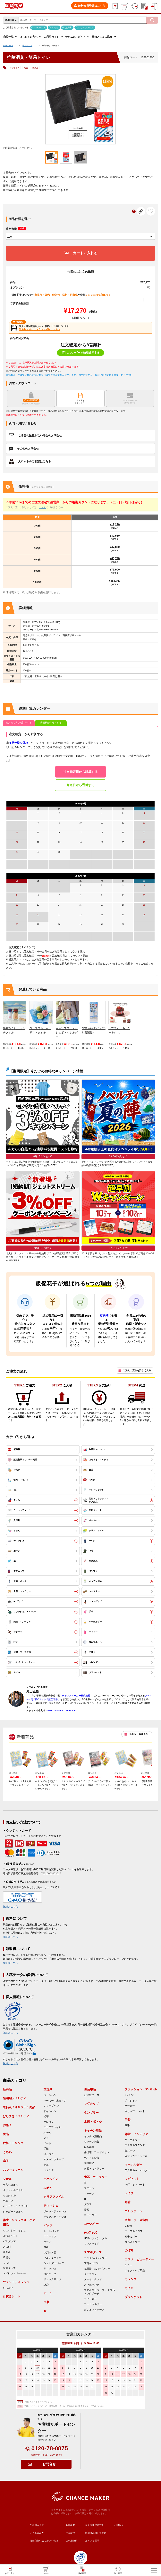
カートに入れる (80, 253)
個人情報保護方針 (94, 2522)
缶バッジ (130, 2148)
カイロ (129, 2286)
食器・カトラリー (94, 2166)
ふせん (47, 2130)
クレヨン (49, 2120)
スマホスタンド (93, 2277)
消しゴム (49, 2152)
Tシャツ (129, 2093)
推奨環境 (70, 2530)
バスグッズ (9, 2239)
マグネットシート (135, 2182)
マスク (7, 2260)
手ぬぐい (8, 2198)
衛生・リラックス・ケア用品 (19, 2220)
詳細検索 (9, 20)
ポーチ (47, 2239)
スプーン (89, 2186)
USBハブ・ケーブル (95, 2236)
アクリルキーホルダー (137, 2168)
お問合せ (47, 2462)
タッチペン (90, 2272)
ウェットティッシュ (14, 2228)
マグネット (132, 2176)
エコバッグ (50, 2234)
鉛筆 (46, 2114)
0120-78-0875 (49, 2446)
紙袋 (46, 2282)
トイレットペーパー (14, 2271)
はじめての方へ (29, 36)
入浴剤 (7, 2244)
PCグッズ (90, 2230)
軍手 (127, 2123)
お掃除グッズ (91, 2093)
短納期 (104, 1315)
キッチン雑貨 (91, 2139)
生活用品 (90, 2087)
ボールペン (39, 27)
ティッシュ (51, 2203)
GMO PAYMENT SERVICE (61, 1708)
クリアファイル (85, 27)
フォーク (89, 2191)
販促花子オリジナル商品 (19, 2105)
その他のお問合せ (28, 448)
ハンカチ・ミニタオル (15, 2204)
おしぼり (8, 2285)
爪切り (7, 2255)
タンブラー (91, 2110)
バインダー (50, 2168)
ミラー (128, 2263)
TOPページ (8, 45)
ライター (130, 2191)
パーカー (130, 2104)
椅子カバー (131, 2234)
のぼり (128, 2223)
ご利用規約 (71, 2538)
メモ (46, 2136)
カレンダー (132, 2277)
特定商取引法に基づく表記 (44, 2538)
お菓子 (68, 27)
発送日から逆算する (50, 722)
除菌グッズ (9, 2266)
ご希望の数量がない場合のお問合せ (39, 435)
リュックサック (52, 2277)
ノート (47, 2141)
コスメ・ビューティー (139, 2257)
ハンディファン (13, 2168)
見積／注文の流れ (102, 36)
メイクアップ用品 (135, 2268)
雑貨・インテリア (136, 2132)
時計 (128, 2200)
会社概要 (70, 2522)
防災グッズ (27, 45)
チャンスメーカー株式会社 (76, 1694)
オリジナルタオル (13, 2188)
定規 (46, 2162)
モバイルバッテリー (95, 2256)
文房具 (48, 2087)
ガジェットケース (94, 2307)
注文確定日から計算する (19, 722)
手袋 (128, 2117)
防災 (26, 68)
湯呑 (86, 2207)
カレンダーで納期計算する (80, 352)
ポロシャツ (131, 2098)
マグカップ (91, 2101)
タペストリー (132, 2240)
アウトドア (15, 68)
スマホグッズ (93, 2250)
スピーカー (90, 2297)
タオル (7, 2177)
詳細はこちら (10, 1904)
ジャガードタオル (13, 2209)
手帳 (46, 2146)
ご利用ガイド (51, 36)
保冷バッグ (50, 2272)
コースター (90, 2213)
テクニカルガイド (75, 36)
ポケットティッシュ (55, 2209)
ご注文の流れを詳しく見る (137, 1370)
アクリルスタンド (135, 2143)
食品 (6, 2132)
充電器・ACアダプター (97, 2266)
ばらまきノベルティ (16, 2114)
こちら (42, 507)
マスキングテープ (54, 2157)
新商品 (7, 2087)
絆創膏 (7, 2250)
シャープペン (51, 2104)
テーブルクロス (133, 2229)
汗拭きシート (10, 2234)
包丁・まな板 (91, 2155)
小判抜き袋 (50, 2250)
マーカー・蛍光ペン (55, 2098)
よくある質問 (92, 2538)
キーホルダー (132, 2137)
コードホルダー (93, 2302)
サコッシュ (50, 2266)
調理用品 (89, 2161)
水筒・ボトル (93, 2119)
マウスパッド (91, 2241)
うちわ (55, 27)
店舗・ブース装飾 (136, 2218)
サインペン (50, 2109)
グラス (88, 2202)
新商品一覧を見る (138, 1735)
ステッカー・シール (136, 2154)
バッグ (48, 2223)
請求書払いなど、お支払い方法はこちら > (39, 329)
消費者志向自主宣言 (95, 2530)
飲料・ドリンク (13, 2141)
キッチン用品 (93, 2128)
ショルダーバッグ (54, 2261)
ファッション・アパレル (141, 2087)
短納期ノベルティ (14, 2096)
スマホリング (91, 2282)
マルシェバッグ (52, 2256)
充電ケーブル (91, 2261)
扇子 (6, 2159)
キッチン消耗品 (93, 2134)
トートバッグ (51, 2229)
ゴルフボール (133, 2209)
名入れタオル (10, 2182)
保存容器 (89, 2145)
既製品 (35, 68)
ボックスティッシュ (55, 2214)
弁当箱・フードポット (96, 2150)
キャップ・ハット (135, 2109)
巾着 (46, 2245)
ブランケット (133, 2294)
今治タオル (9, 2193)
